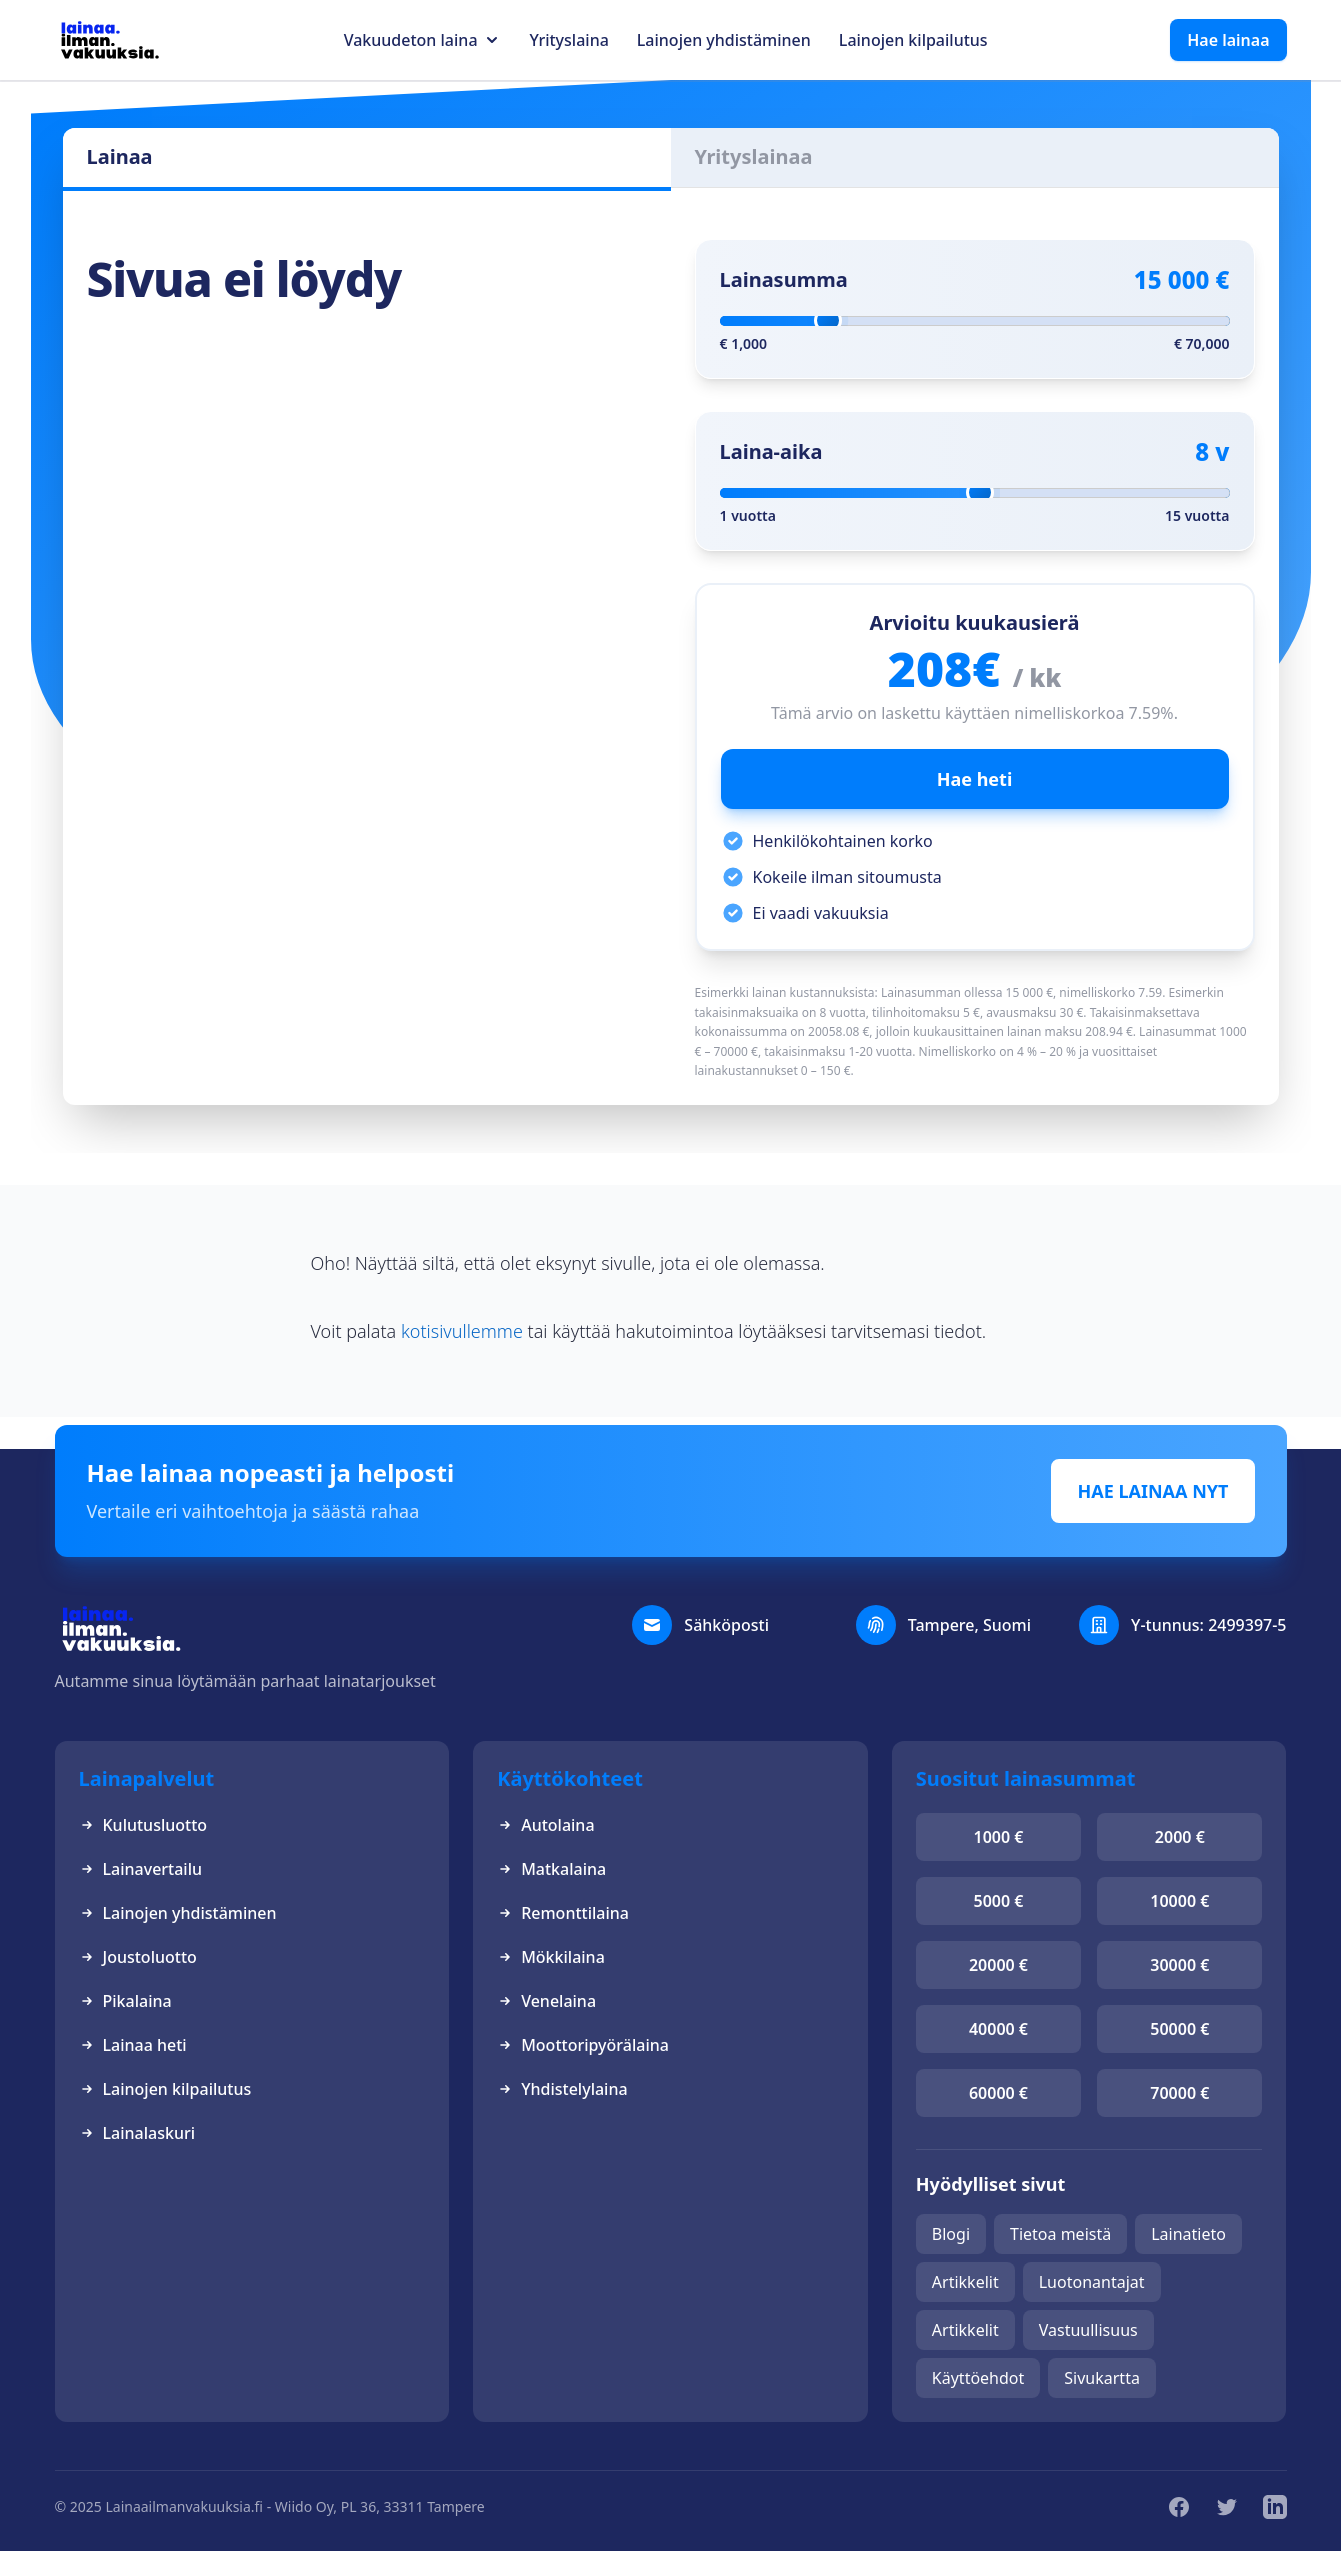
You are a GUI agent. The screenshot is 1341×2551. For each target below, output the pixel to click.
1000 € (999, 1837)
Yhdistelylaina (562, 2089)
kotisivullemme (462, 1331)
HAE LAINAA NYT (1152, 1491)
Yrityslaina (569, 40)
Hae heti (975, 779)
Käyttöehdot (978, 2378)
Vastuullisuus (1088, 2330)
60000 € (998, 2093)
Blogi (951, 2234)
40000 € (998, 2029)
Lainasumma (784, 279)
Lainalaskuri (137, 2133)
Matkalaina (551, 1869)
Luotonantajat (1092, 2282)
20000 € (998, 1965)
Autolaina (545, 1825)
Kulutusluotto (143, 1825)
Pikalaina (125, 2001)
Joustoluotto (138, 1957)
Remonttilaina (563, 1913)
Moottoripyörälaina (583, 2045)
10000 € (1179, 1901)
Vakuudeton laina (411, 40)
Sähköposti (726, 1625)
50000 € (1179, 2029)
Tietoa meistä (1060, 2234)
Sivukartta (1102, 2378)
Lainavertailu (141, 1869)
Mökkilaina (551, 1957)
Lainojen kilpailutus (913, 40)
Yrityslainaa (754, 156)
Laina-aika (771, 451)
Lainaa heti (133, 2045)
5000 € (999, 1901)
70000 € (1179, 2093)
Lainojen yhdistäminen (724, 40)
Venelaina (546, 2001)
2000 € (1180, 1837)
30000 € (1179, 1965)
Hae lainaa (1228, 40)
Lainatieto (1188, 2234)
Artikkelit (965, 2282)
